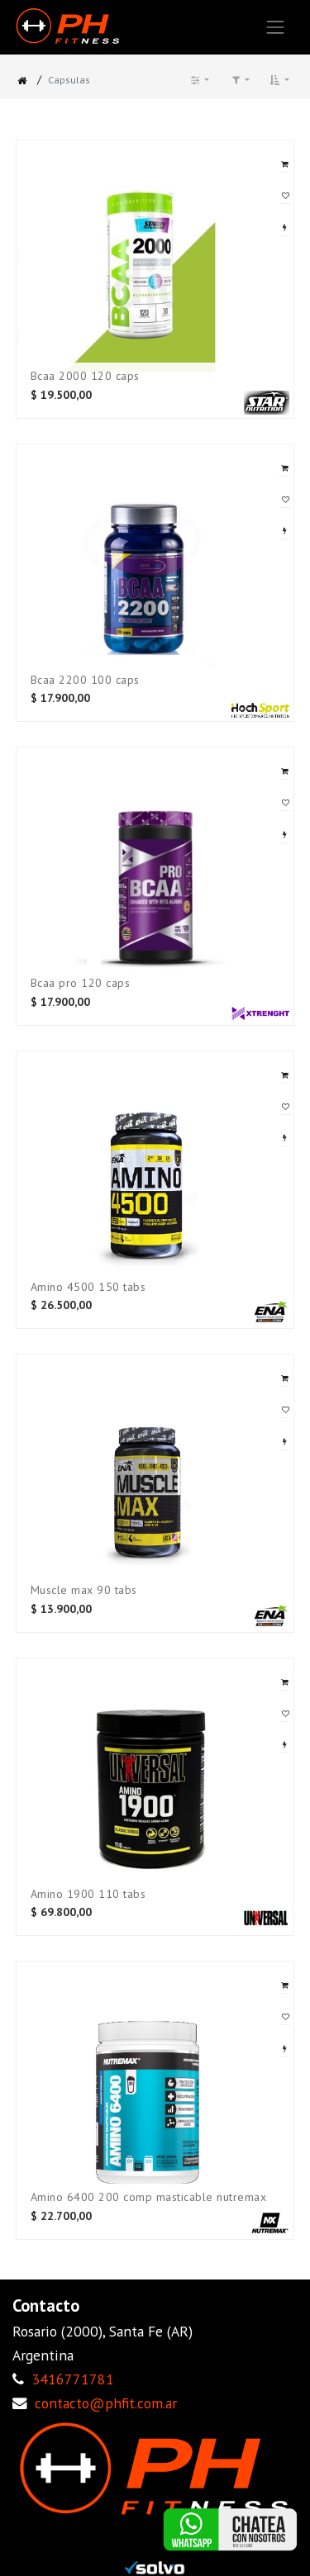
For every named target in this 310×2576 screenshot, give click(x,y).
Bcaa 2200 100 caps (85, 680)
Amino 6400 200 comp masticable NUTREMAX (149, 2197)
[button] (279, 80)
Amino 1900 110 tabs (88, 1894)
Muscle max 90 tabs (84, 1590)
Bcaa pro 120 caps (81, 983)
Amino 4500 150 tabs (88, 1287)
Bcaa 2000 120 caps (85, 376)
